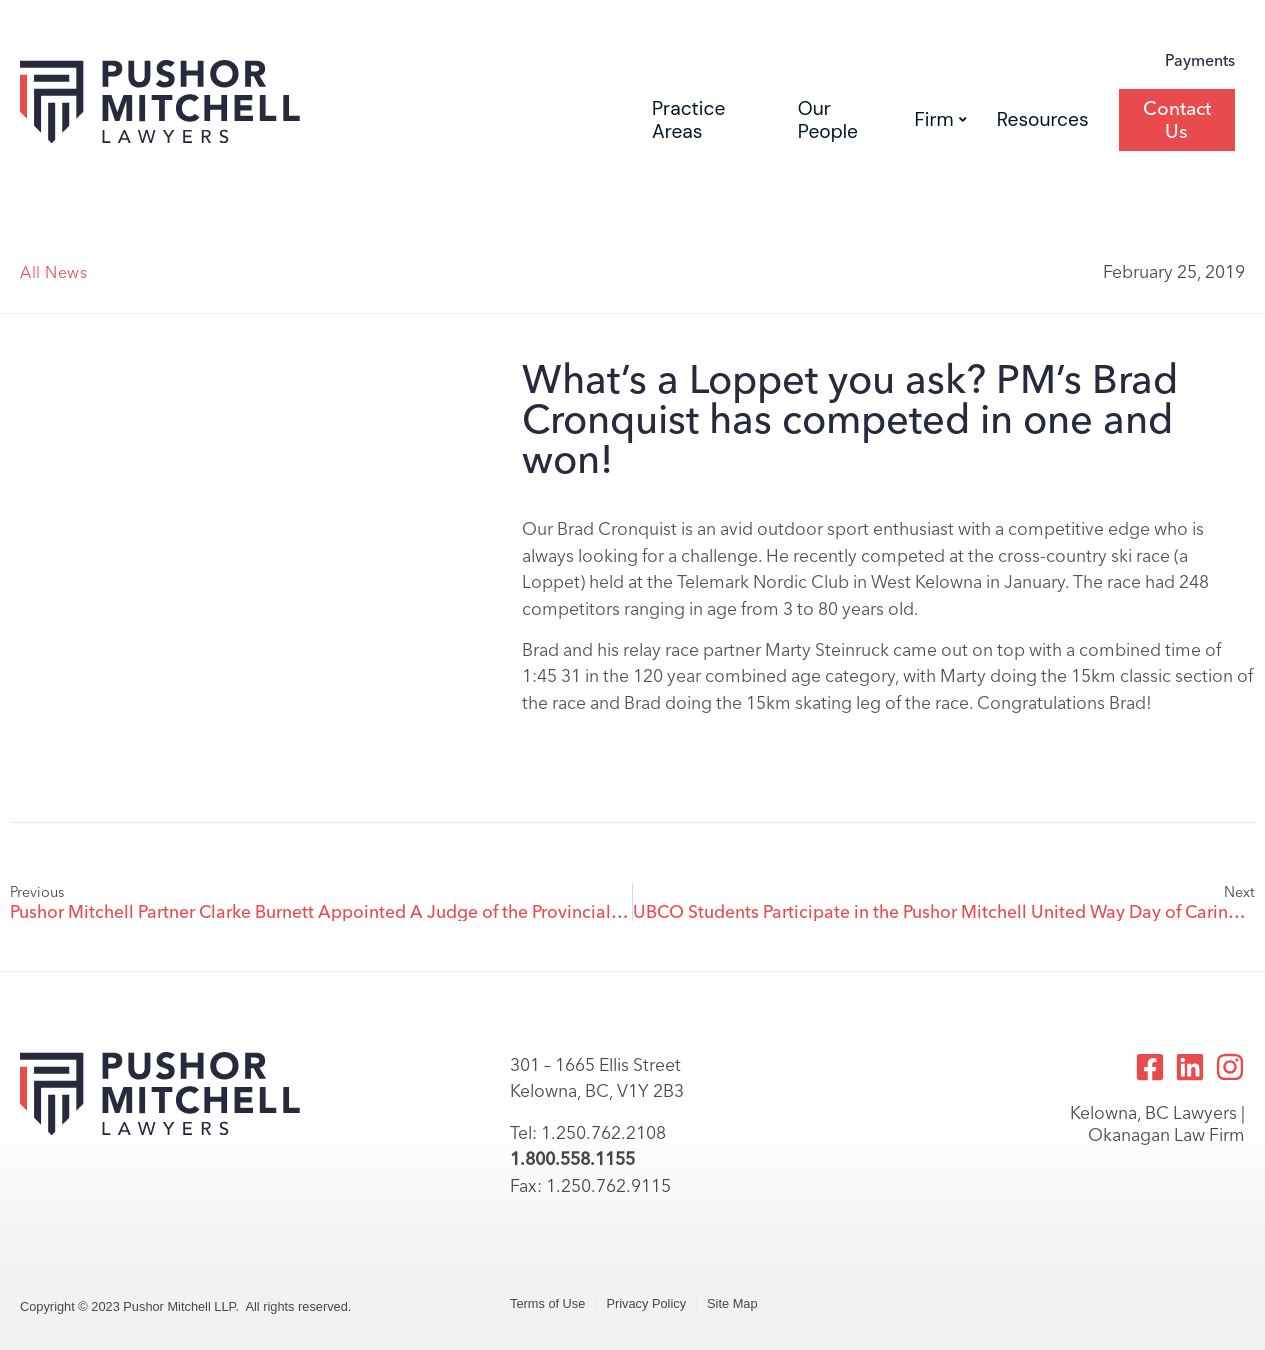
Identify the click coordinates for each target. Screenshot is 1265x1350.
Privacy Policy (646, 1303)
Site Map (732, 1303)
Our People (828, 120)
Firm (941, 119)
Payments (1200, 60)
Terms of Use (547, 1303)
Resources (1043, 119)
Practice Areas (688, 120)
